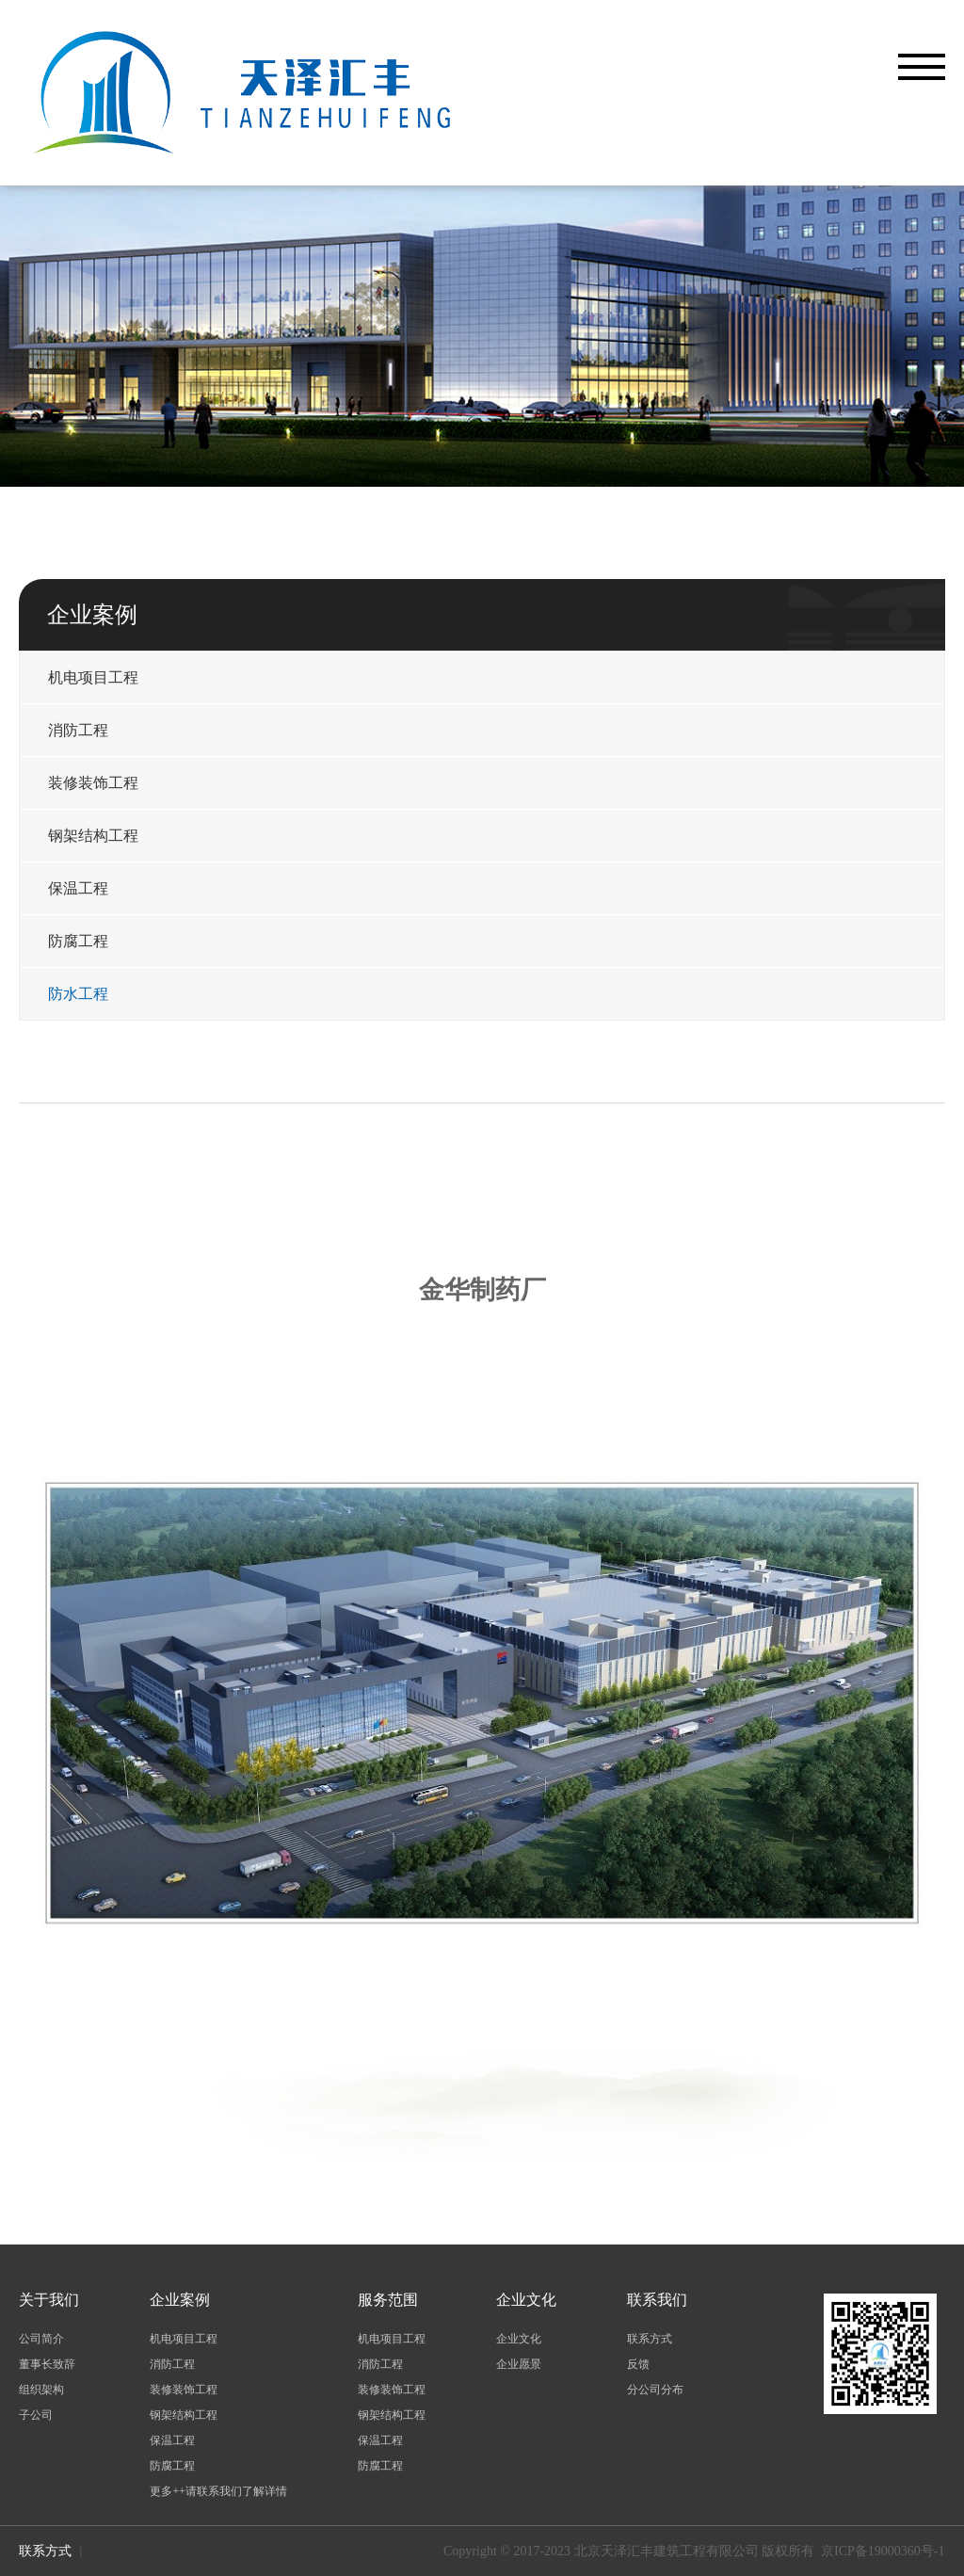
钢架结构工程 (93, 836)
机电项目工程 (93, 677)
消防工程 (78, 730)
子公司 (36, 2415)
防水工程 (78, 994)
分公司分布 (655, 2389)
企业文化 (518, 2338)
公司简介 (41, 2338)
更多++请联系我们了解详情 (218, 2491)
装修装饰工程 (93, 783)
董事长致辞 (47, 2364)
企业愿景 (518, 2364)
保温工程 (78, 888)
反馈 (638, 2364)
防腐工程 (78, 941)
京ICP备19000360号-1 (882, 2551)
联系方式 (649, 2338)
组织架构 (41, 2389)
